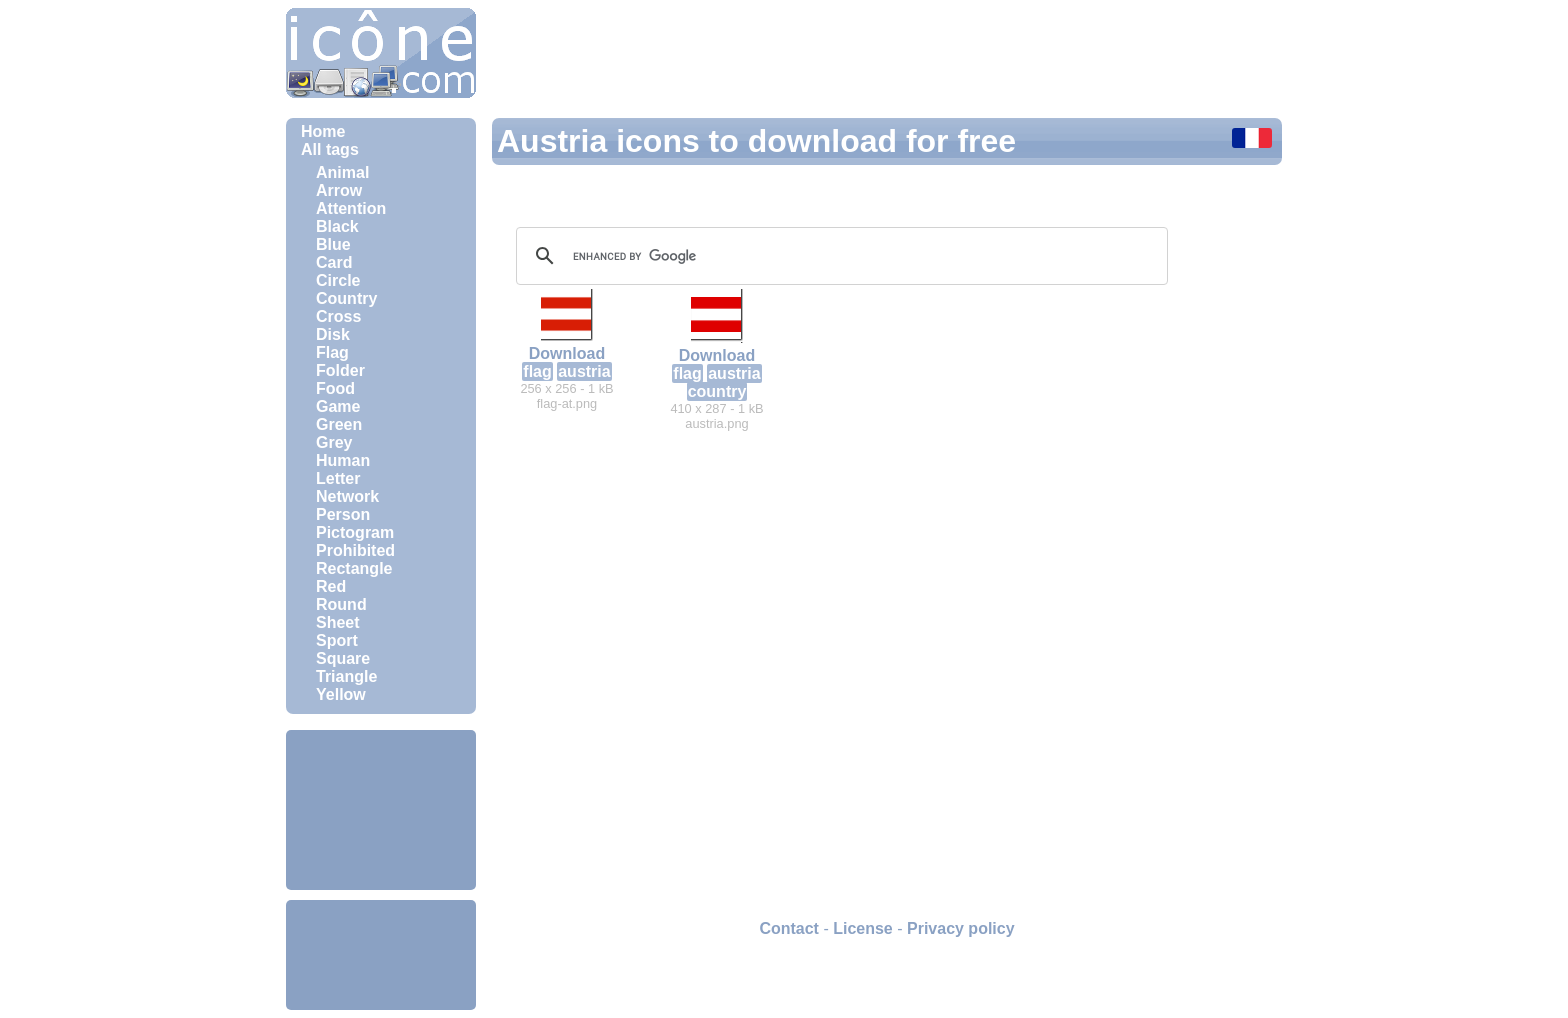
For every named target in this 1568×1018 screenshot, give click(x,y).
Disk (333, 334)
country (717, 391)
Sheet (338, 622)
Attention (351, 208)
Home (323, 131)
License (863, 928)
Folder (340, 370)
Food (335, 388)
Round (341, 604)
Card (334, 262)
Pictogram (355, 532)
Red (331, 586)
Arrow (339, 190)
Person (343, 514)
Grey (334, 442)
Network (347, 496)
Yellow (341, 694)
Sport (337, 640)
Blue (333, 244)
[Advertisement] (381, 810)
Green (339, 424)
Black (337, 226)
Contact (789, 928)
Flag (332, 352)
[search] (839, 256)
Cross (338, 316)
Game (338, 406)
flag (537, 371)
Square (343, 658)
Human (343, 460)
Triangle (346, 676)
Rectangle (354, 568)
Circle (338, 280)
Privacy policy (961, 928)
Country (346, 298)
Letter (338, 478)
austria (584, 371)
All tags (330, 149)
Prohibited (355, 550)
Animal (342, 172)
